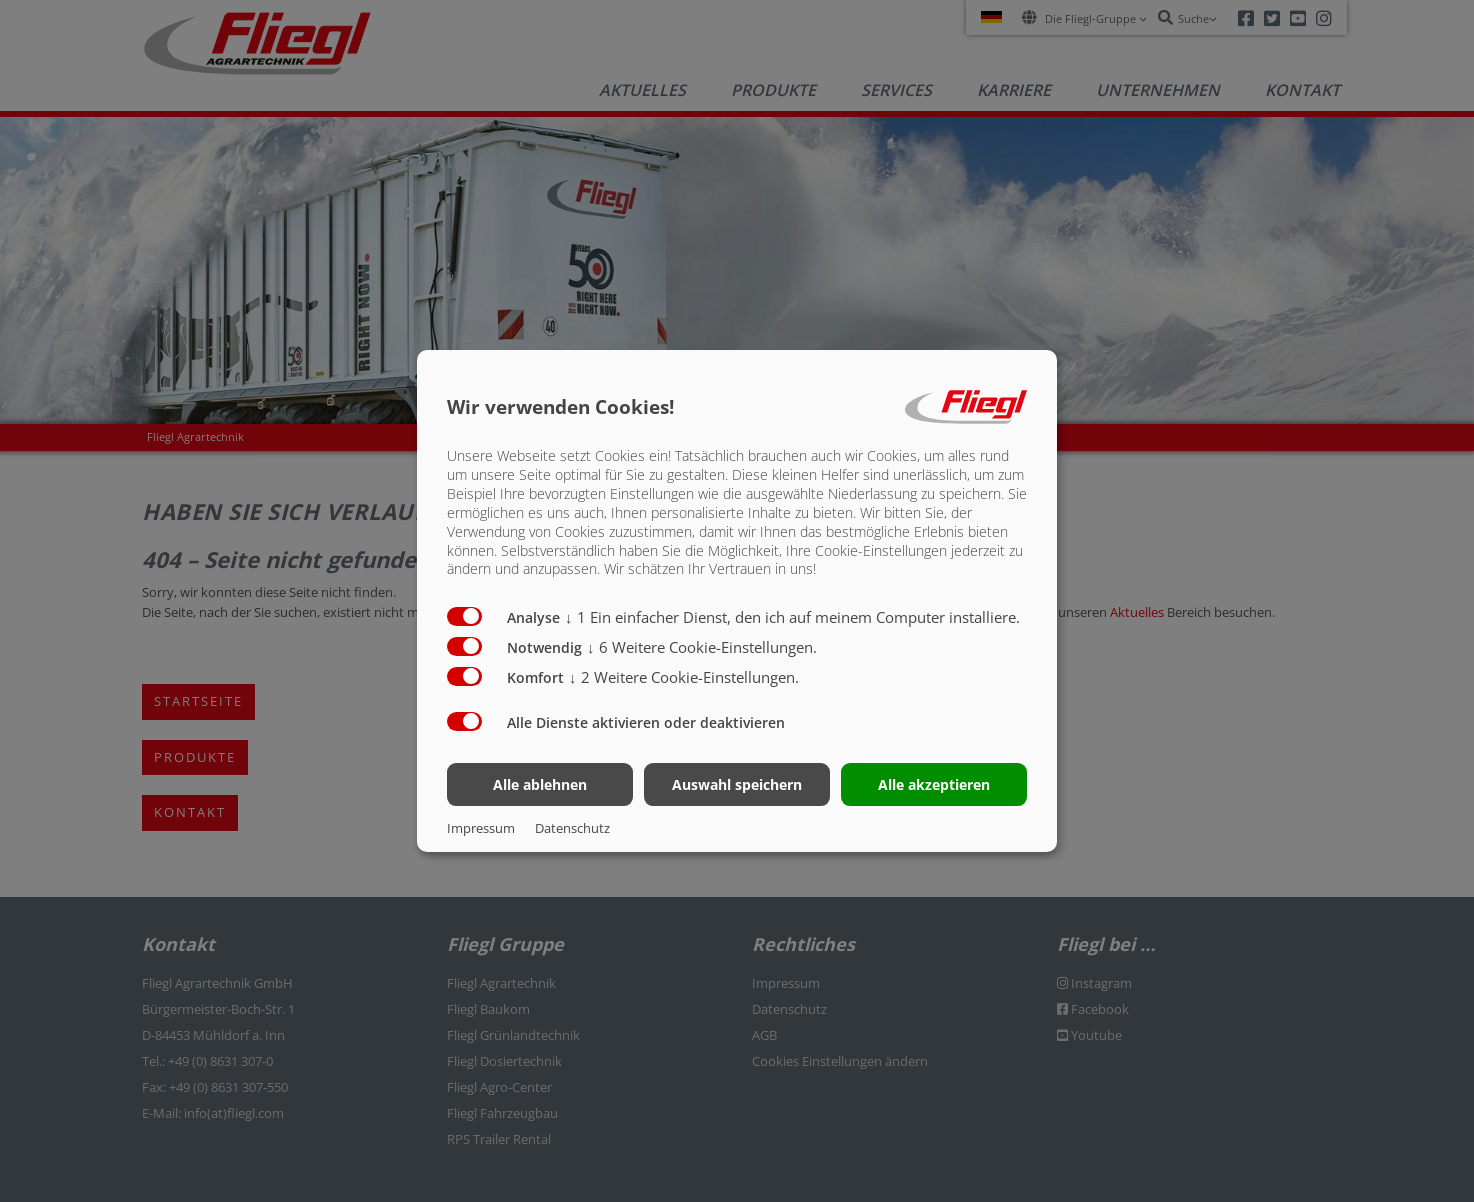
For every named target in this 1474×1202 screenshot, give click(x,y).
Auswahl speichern (737, 784)
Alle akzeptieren (934, 784)
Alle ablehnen (540, 784)
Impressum (481, 828)
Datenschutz (572, 828)
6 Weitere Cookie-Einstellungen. (702, 647)
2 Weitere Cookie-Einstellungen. (684, 677)
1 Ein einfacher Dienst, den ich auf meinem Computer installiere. (792, 617)
